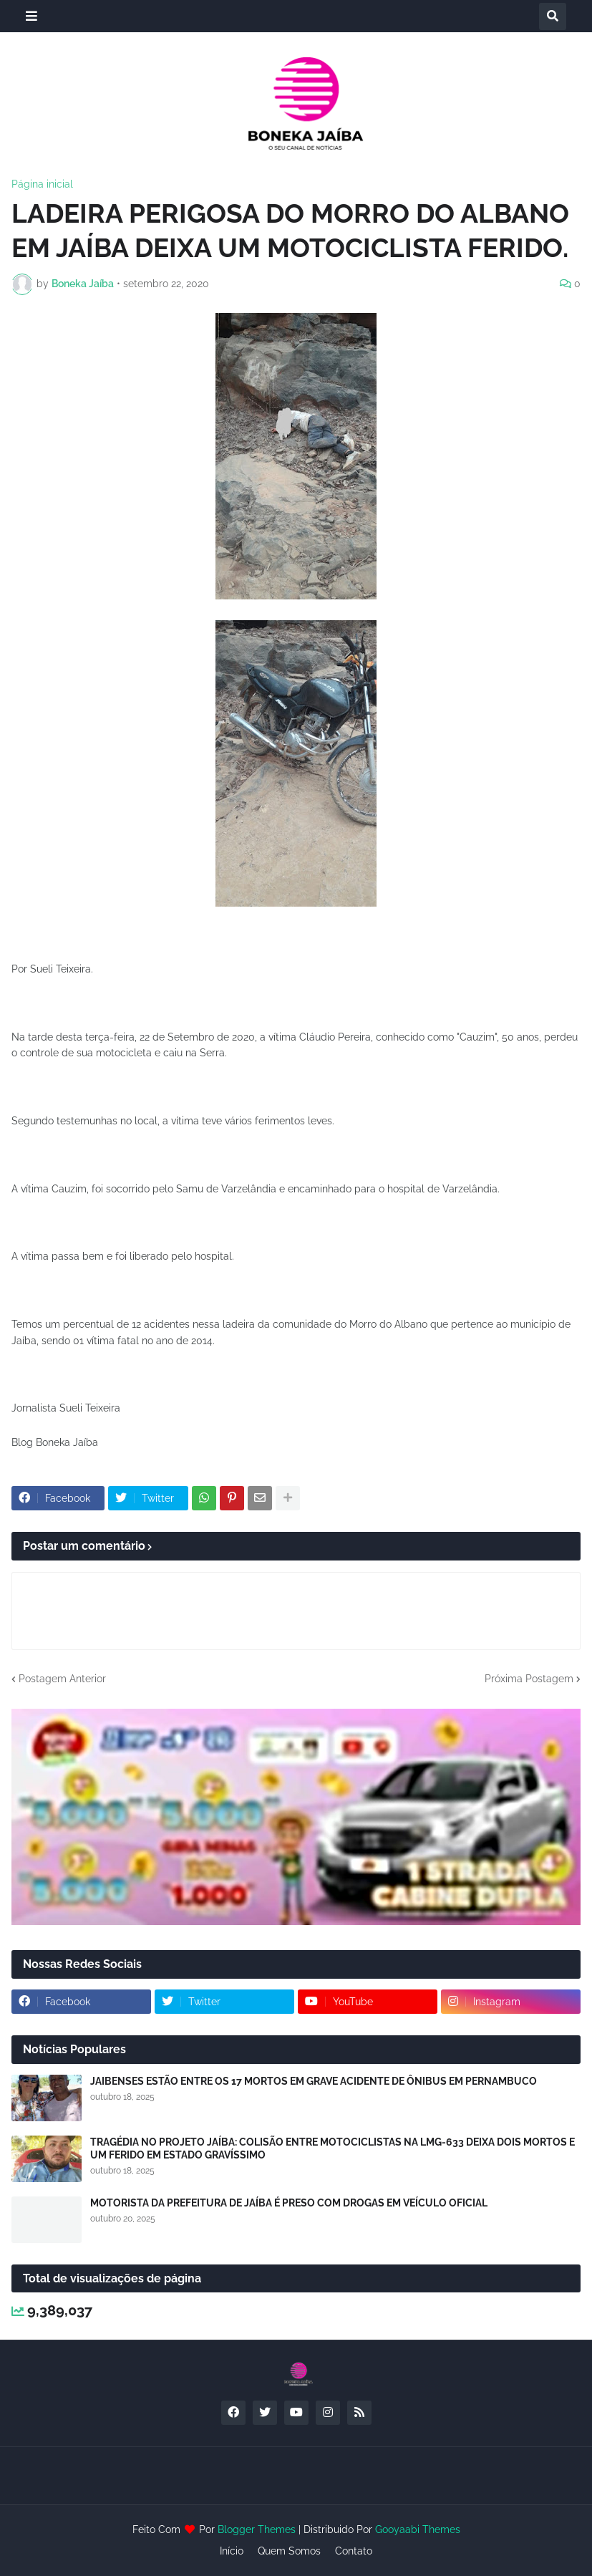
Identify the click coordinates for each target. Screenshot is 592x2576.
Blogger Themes (257, 2529)
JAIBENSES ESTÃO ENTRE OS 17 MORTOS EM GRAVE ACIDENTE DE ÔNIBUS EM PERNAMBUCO (313, 2081)
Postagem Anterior (62, 1678)
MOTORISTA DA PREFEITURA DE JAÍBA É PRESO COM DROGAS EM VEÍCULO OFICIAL (288, 2203)
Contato (353, 2551)
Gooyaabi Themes (417, 2529)
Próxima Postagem (529, 1678)
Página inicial (42, 184)
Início (231, 2551)
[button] (31, 16)
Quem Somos (289, 2551)
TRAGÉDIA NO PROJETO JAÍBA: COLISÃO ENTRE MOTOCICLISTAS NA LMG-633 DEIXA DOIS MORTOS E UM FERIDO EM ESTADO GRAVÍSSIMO (332, 2148)
